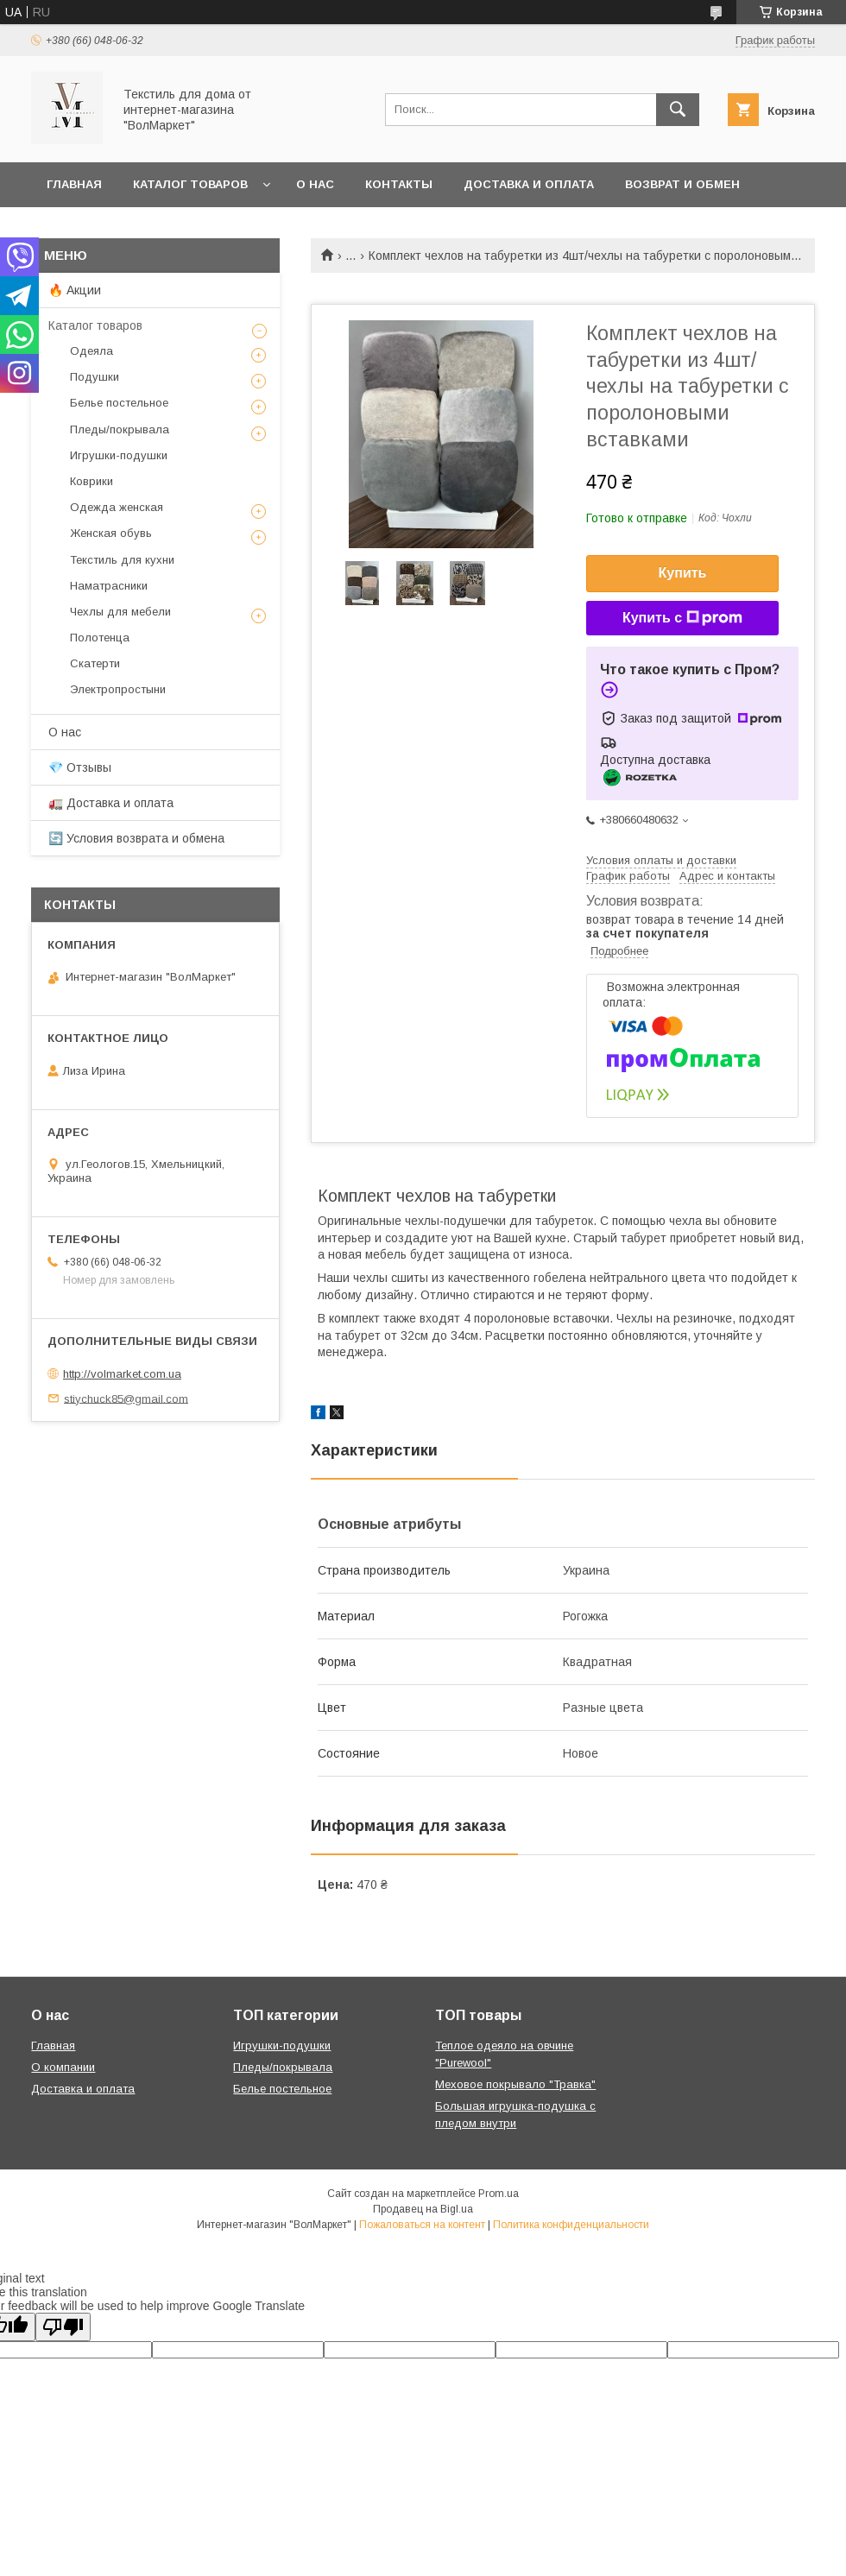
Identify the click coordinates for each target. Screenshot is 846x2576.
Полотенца (99, 637)
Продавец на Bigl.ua (423, 2209)
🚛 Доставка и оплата (111, 803)
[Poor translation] (63, 2327)
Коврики (91, 481)
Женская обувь (111, 533)
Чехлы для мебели (120, 611)
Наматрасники (109, 585)
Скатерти (95, 663)
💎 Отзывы (79, 767)
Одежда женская (116, 507)
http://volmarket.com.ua (122, 1373)
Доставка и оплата (529, 184)
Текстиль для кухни (122, 559)
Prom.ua (498, 2194)
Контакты (398, 184)
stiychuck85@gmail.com (126, 1398)
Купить (683, 572)
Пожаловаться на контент (422, 2225)
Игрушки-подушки (118, 455)
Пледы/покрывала (119, 429)
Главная (74, 184)
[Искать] (677, 109)
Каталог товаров (190, 184)
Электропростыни (118, 689)
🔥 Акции (74, 290)
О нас (315, 184)
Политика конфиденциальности (571, 2225)
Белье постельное (119, 402)
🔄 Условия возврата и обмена (136, 838)
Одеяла (91, 350)
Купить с (682, 618)
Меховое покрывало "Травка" (515, 2084)
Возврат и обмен (682, 184)
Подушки (94, 376)
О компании (63, 2067)
